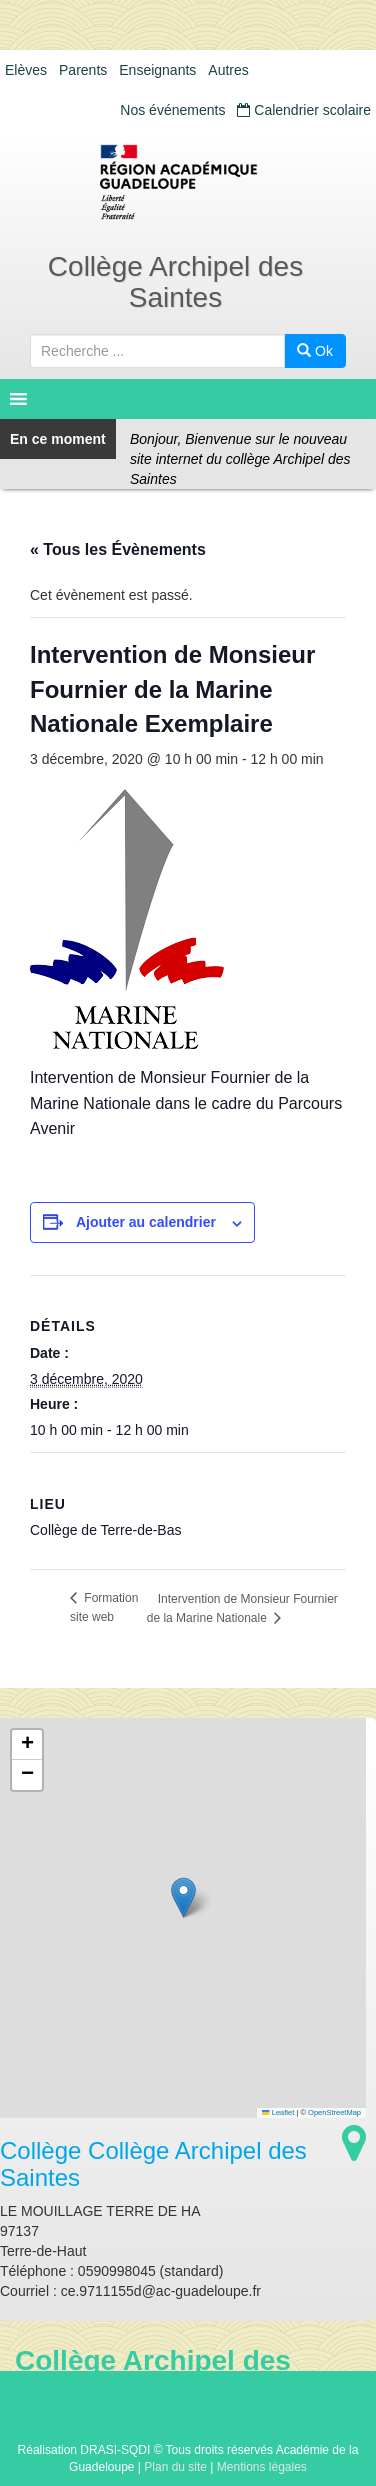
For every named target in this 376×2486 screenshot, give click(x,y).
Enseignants (157, 70)
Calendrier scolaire (304, 110)
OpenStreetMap (334, 2112)
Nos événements (172, 110)
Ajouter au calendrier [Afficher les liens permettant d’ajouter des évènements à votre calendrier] (146, 1222)
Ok (315, 351)
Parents (83, 70)
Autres (228, 70)
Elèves (26, 70)
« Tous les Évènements (118, 549)
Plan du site (175, 2467)
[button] (183, 1897)
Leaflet (278, 2112)
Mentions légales (262, 2467)
